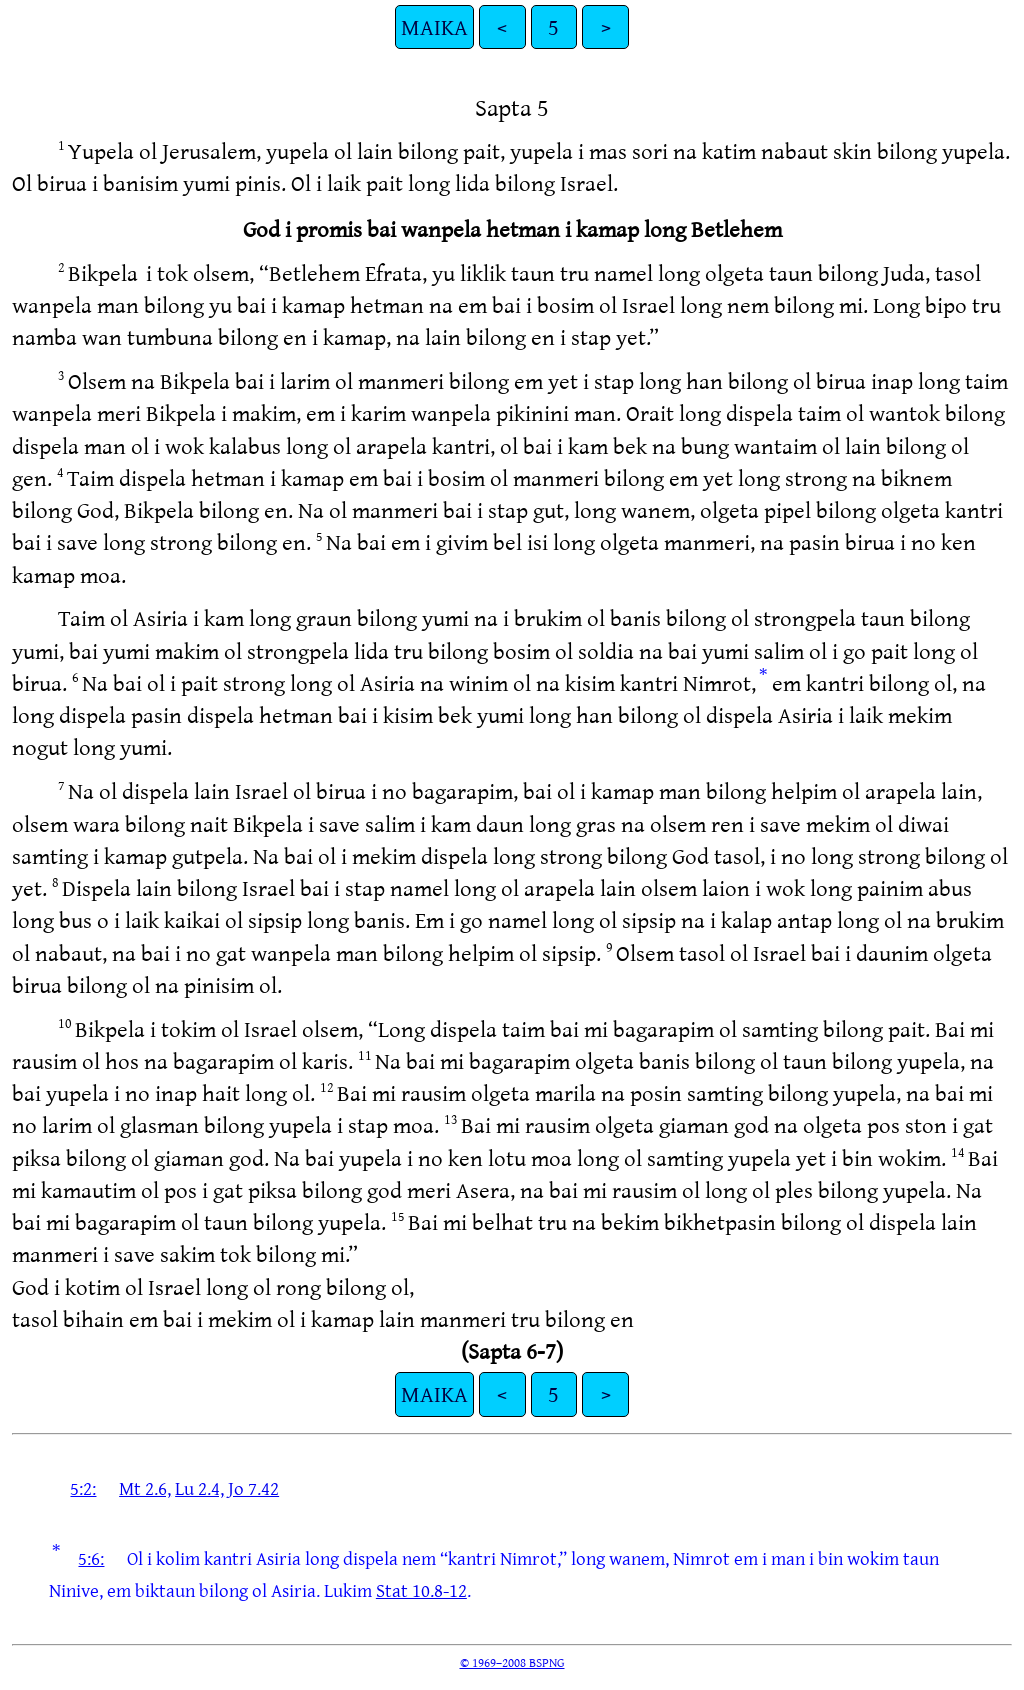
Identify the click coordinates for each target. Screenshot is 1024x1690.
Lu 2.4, (199, 1488)
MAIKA (434, 26)
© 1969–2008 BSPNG (512, 1662)
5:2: (83, 1488)
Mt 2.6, (145, 1488)
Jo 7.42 (253, 1488)
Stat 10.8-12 (421, 1590)
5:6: (91, 1558)
